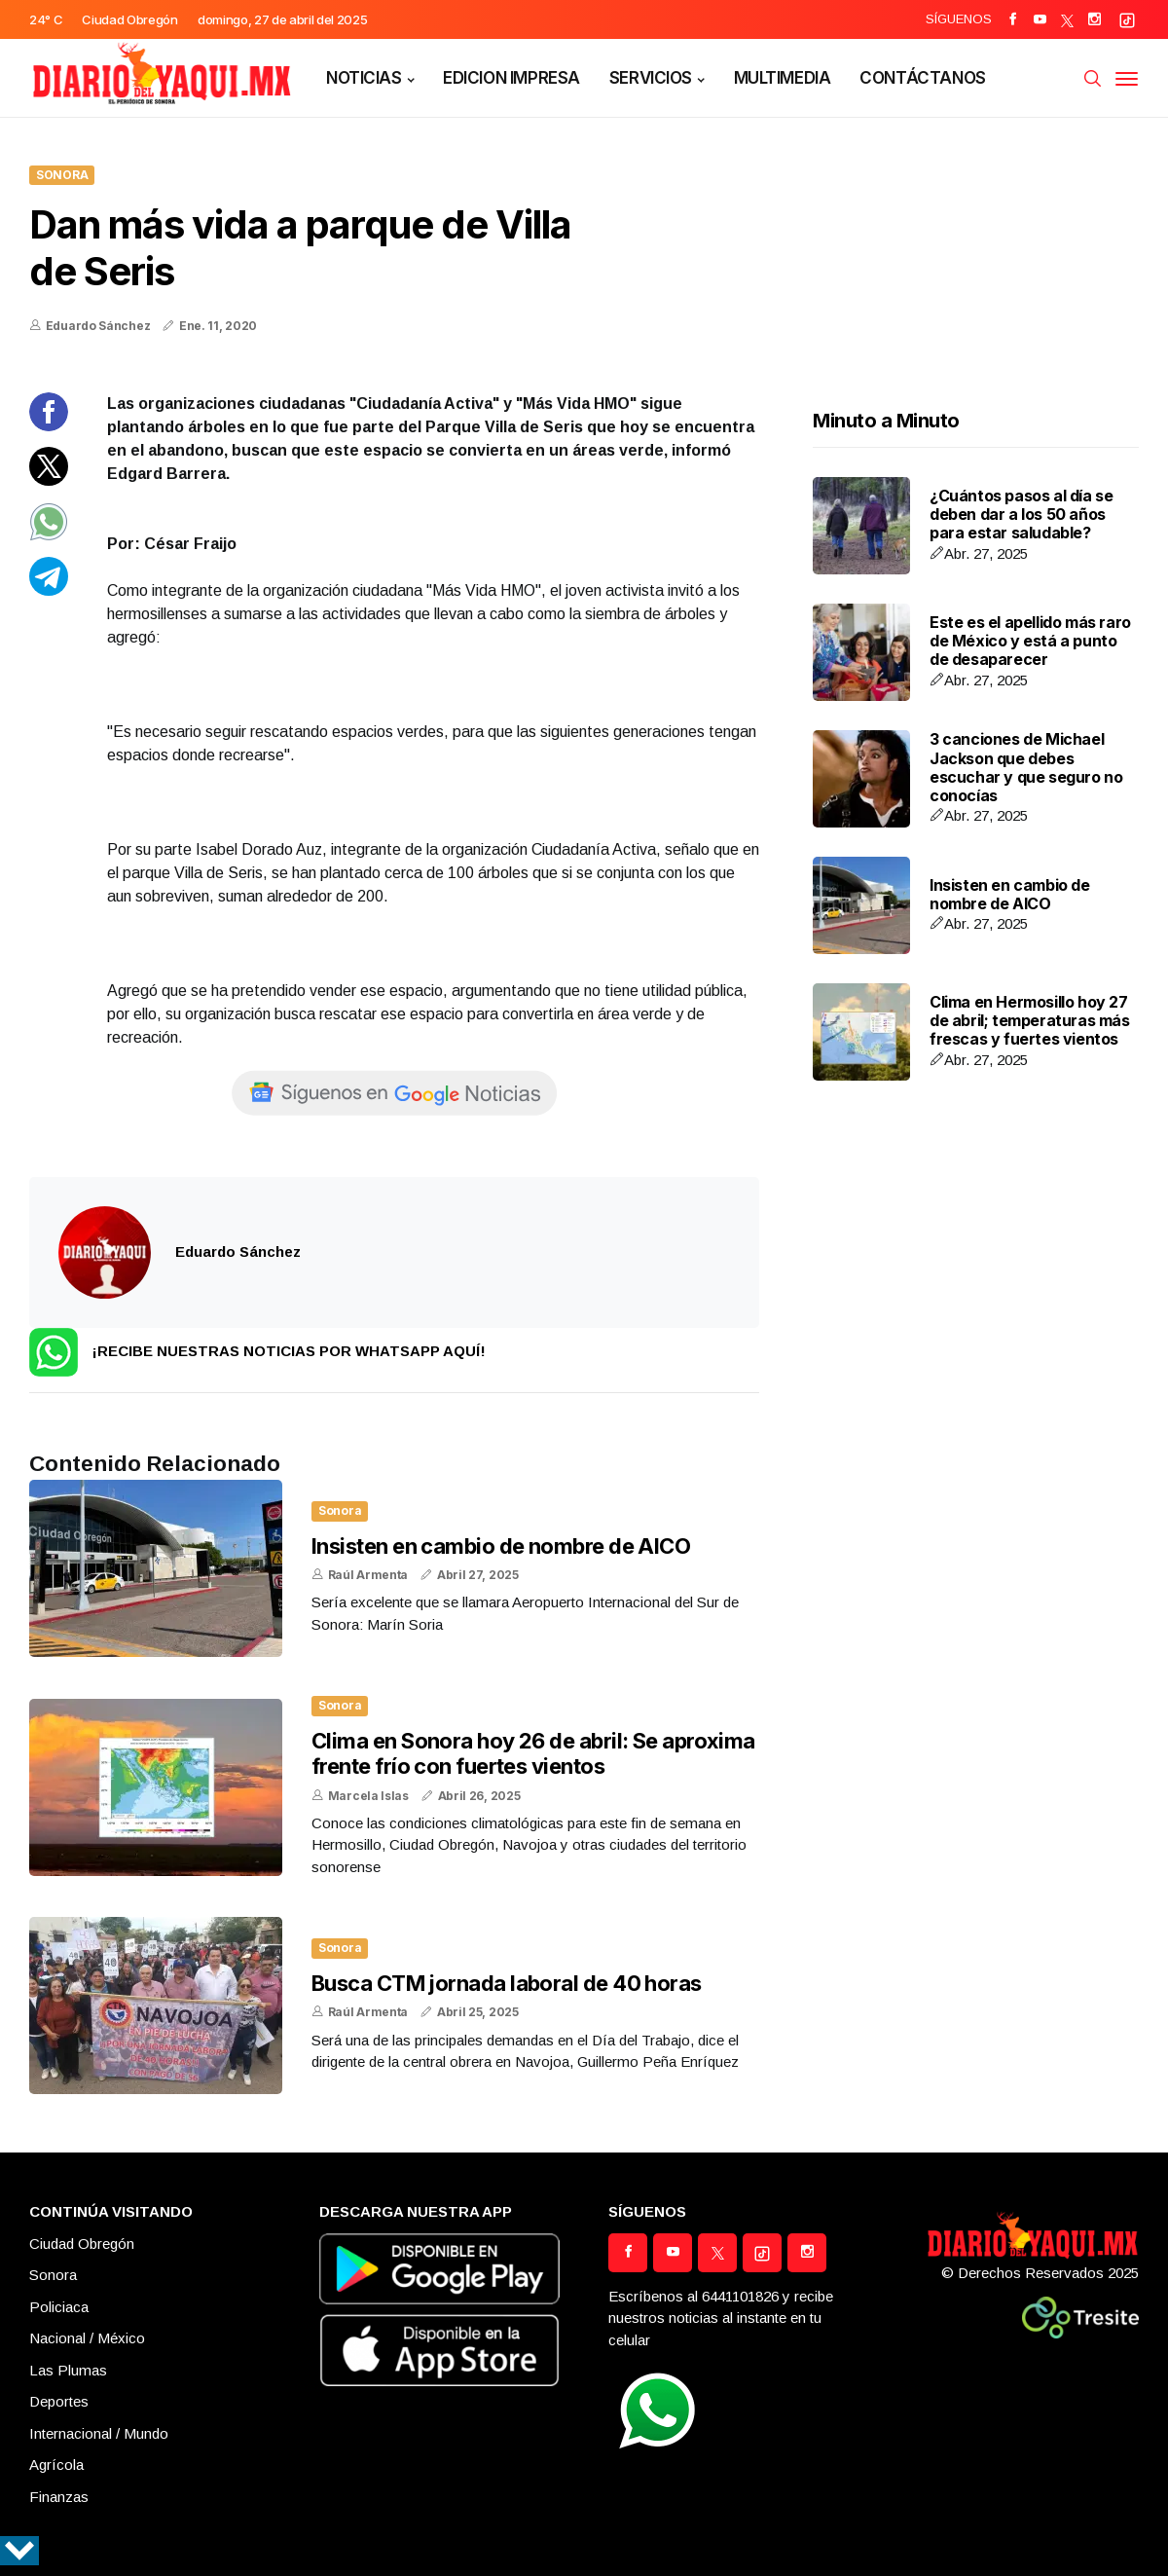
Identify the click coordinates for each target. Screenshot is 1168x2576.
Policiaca (59, 2307)
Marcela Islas (368, 1795)
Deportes (59, 2401)
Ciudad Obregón (81, 2243)
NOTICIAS (364, 78)
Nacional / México (87, 2338)
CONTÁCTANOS (922, 78)
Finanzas (59, 2496)
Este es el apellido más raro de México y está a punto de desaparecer (1030, 640)
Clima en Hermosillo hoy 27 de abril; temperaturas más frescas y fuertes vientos (1030, 1020)
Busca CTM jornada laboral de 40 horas (506, 1983)
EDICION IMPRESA (511, 78)
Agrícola (56, 2464)
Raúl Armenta (368, 1574)
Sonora (62, 174)
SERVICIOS (650, 78)
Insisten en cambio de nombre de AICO (500, 1546)
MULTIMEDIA (782, 78)
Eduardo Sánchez (98, 325)
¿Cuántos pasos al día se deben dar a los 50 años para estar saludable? (1021, 514)
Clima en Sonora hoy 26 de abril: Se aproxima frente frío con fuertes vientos (533, 1753)
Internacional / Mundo (98, 2433)
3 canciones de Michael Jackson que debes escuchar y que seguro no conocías (1026, 767)
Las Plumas (68, 2370)
